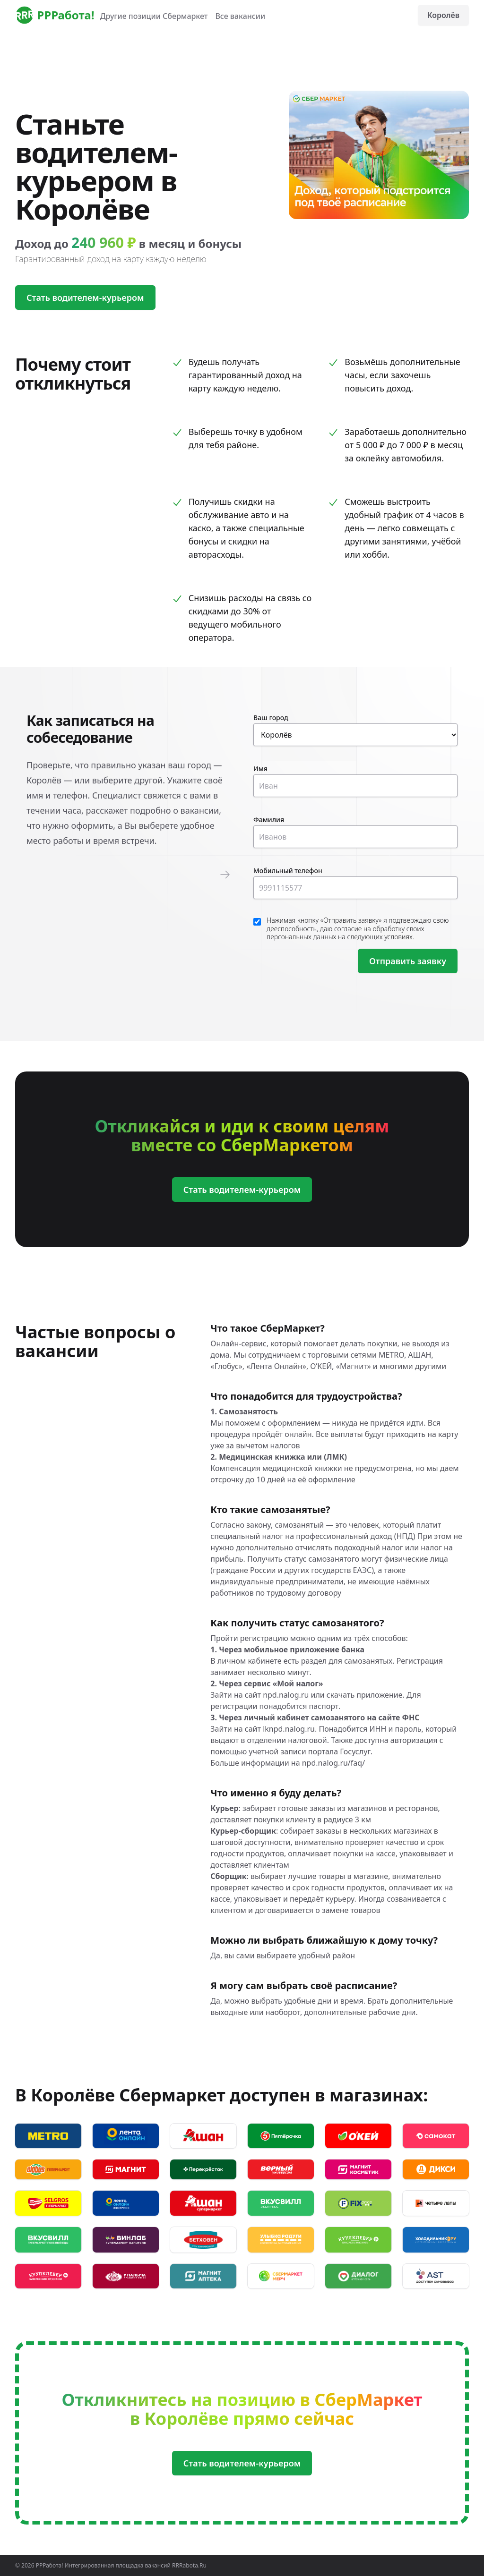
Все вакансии (240, 16)
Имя (260, 768)
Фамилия (268, 819)
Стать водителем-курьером (85, 297)
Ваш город (270, 717)
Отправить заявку (407, 961)
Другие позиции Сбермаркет (154, 16)
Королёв (443, 15)
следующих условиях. (380, 936)
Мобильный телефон (287, 870)
